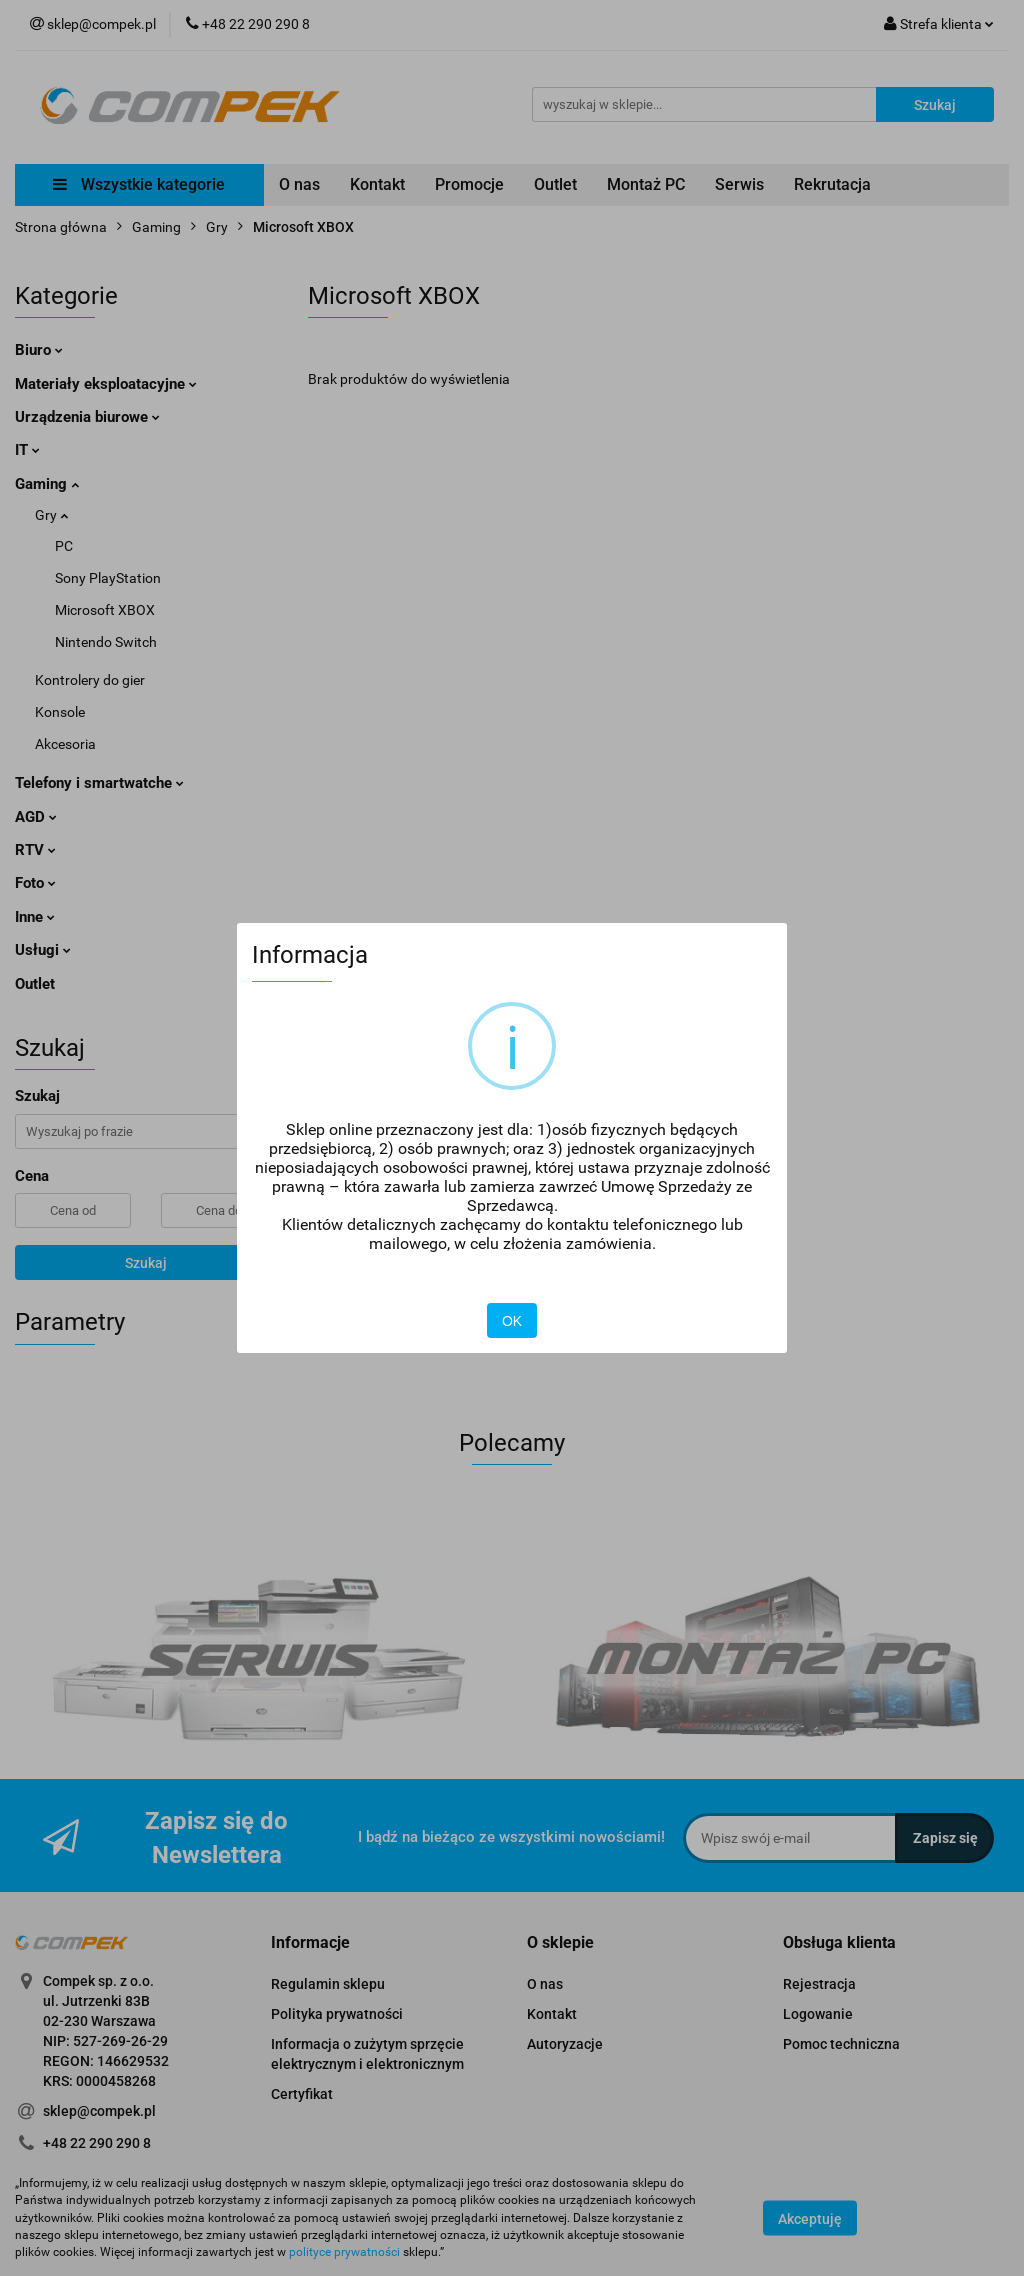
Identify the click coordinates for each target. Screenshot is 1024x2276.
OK (512, 1321)
